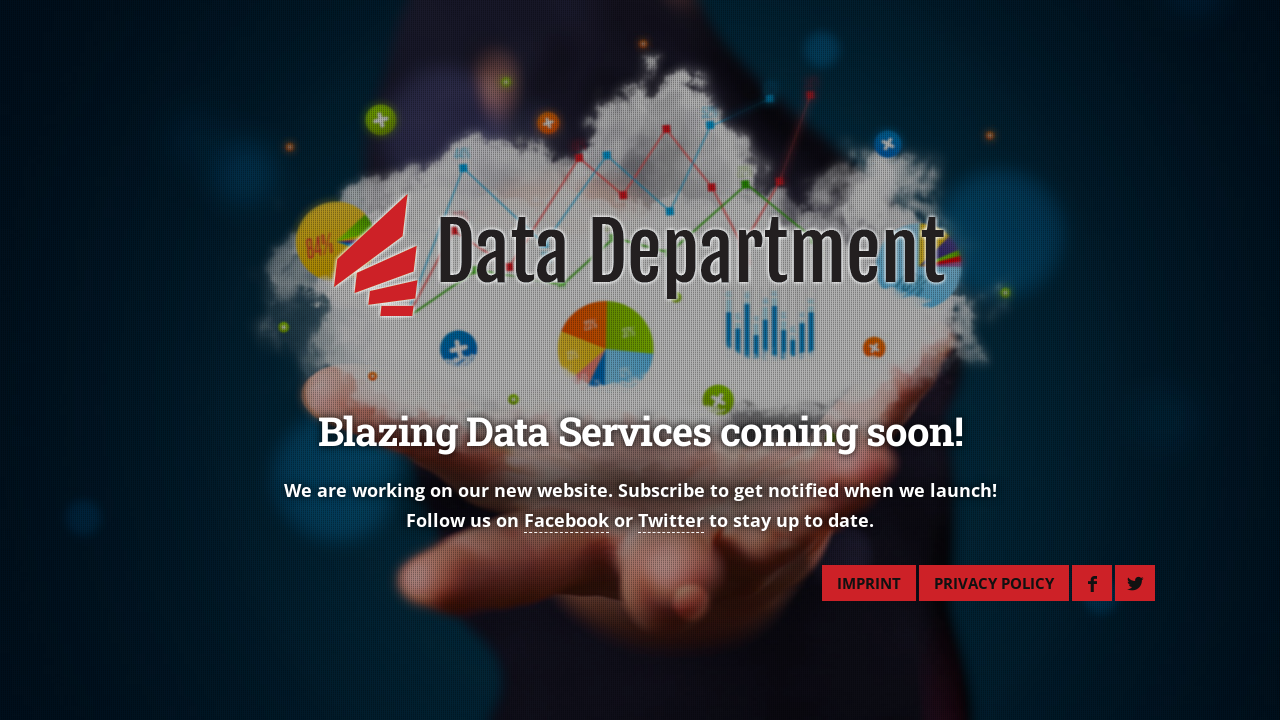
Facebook (566, 520)
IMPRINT (869, 583)
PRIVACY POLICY (994, 583)
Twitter (671, 520)
